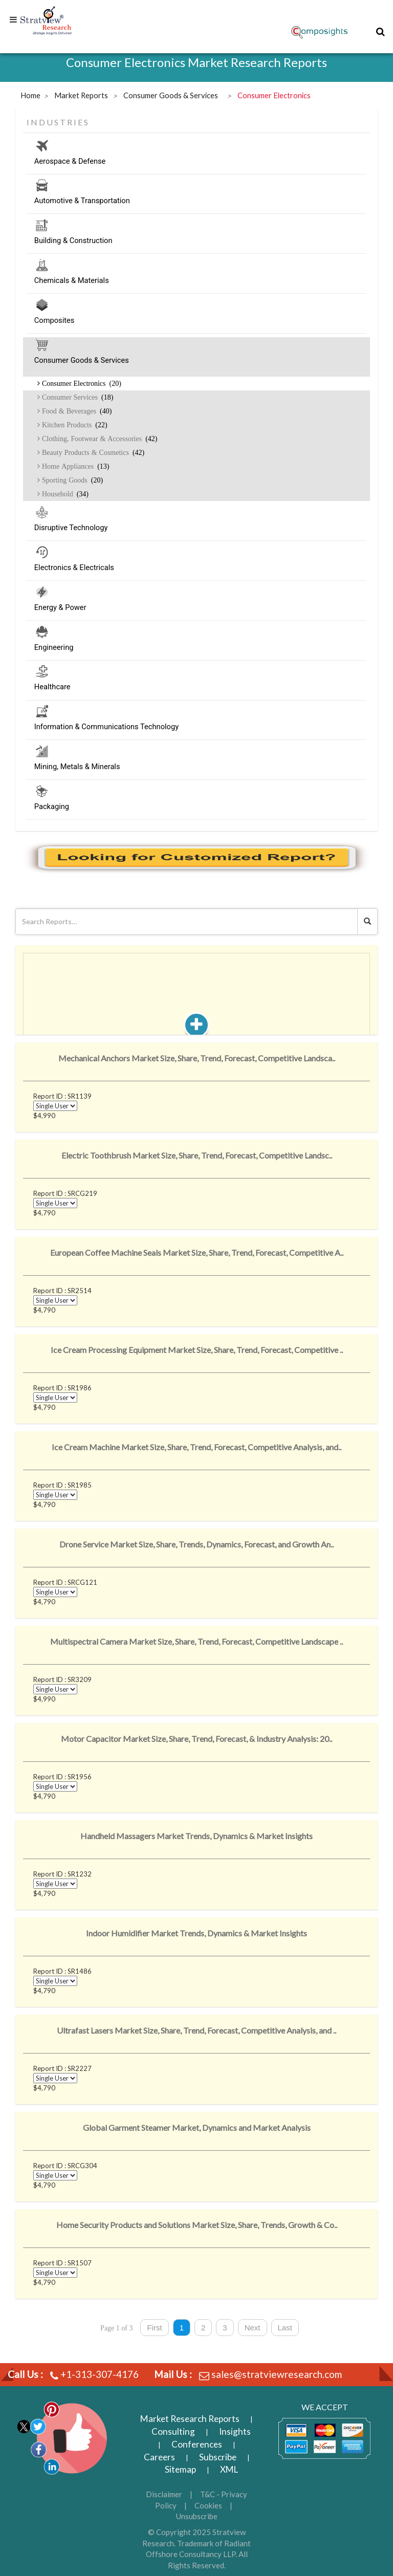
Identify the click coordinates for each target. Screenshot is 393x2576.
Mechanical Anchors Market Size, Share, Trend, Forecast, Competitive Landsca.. (196, 1058)
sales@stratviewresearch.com (276, 2374)
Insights (235, 2431)
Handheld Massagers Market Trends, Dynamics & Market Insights (196, 1836)
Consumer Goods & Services (196, 362)
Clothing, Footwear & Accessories (98, 438)
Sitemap (180, 2469)
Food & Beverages (76, 410)
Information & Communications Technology (196, 728)
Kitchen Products (73, 424)
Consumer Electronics (80, 383)
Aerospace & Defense (196, 163)
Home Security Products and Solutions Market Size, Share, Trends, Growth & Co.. (196, 2225)
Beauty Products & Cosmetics (92, 452)
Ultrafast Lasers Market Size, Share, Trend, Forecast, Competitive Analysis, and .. (196, 2030)
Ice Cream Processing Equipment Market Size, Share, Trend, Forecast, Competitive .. (197, 1350)
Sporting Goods (71, 480)
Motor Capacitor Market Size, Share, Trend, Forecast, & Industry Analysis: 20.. (196, 1738)
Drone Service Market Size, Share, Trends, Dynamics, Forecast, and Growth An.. (196, 1544)
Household (64, 493)
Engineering (196, 649)
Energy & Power (196, 609)
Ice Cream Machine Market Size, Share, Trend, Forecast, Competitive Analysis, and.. (196, 1447)
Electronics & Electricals (196, 569)
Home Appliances (75, 466)
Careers (159, 2457)
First (154, 2327)
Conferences (196, 2444)
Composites (196, 322)
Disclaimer (164, 2494)
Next (252, 2327)
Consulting (173, 2431)
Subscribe (217, 2457)
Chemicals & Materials (196, 282)
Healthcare (196, 688)
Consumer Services (76, 397)
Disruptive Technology (196, 529)
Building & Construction (196, 242)
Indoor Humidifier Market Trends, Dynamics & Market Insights (196, 1933)
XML (229, 2469)
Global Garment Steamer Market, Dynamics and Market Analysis (197, 2127)
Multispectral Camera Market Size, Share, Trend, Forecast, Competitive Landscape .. (196, 1641)
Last (285, 2327)
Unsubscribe (196, 2516)
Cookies (208, 2505)
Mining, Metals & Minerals (196, 768)
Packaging (196, 808)
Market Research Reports (189, 2418)
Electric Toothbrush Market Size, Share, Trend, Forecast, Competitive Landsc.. (196, 1155)
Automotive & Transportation (196, 202)
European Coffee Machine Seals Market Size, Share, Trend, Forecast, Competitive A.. (196, 1252)
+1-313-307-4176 (99, 2374)
